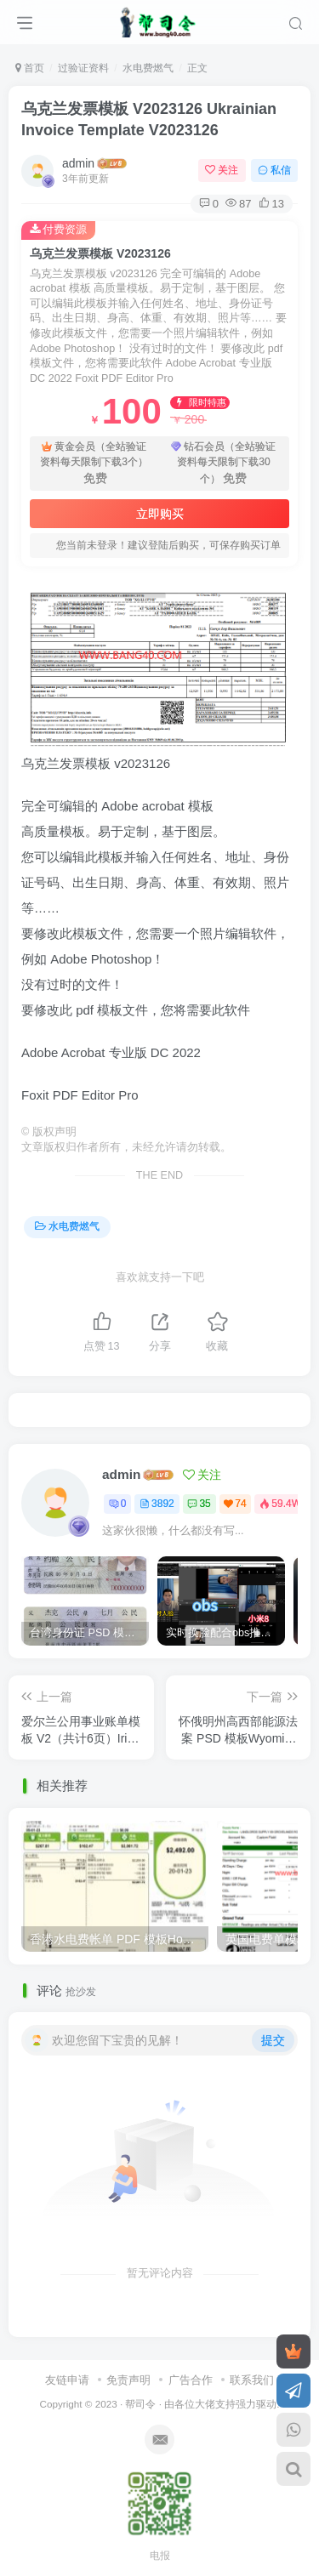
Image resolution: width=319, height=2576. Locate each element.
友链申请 (67, 2374)
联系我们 (252, 2374)
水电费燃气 (148, 68)
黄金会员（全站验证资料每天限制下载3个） (94, 463)
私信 (274, 170)
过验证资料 (83, 68)
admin (78, 163)
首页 (29, 68)
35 (198, 1504)
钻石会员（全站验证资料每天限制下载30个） (223, 463)
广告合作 (190, 2374)
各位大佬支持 (205, 2397)
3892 (157, 1504)
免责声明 (128, 2374)
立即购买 (160, 513)
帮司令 (140, 2397)
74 (235, 1504)
